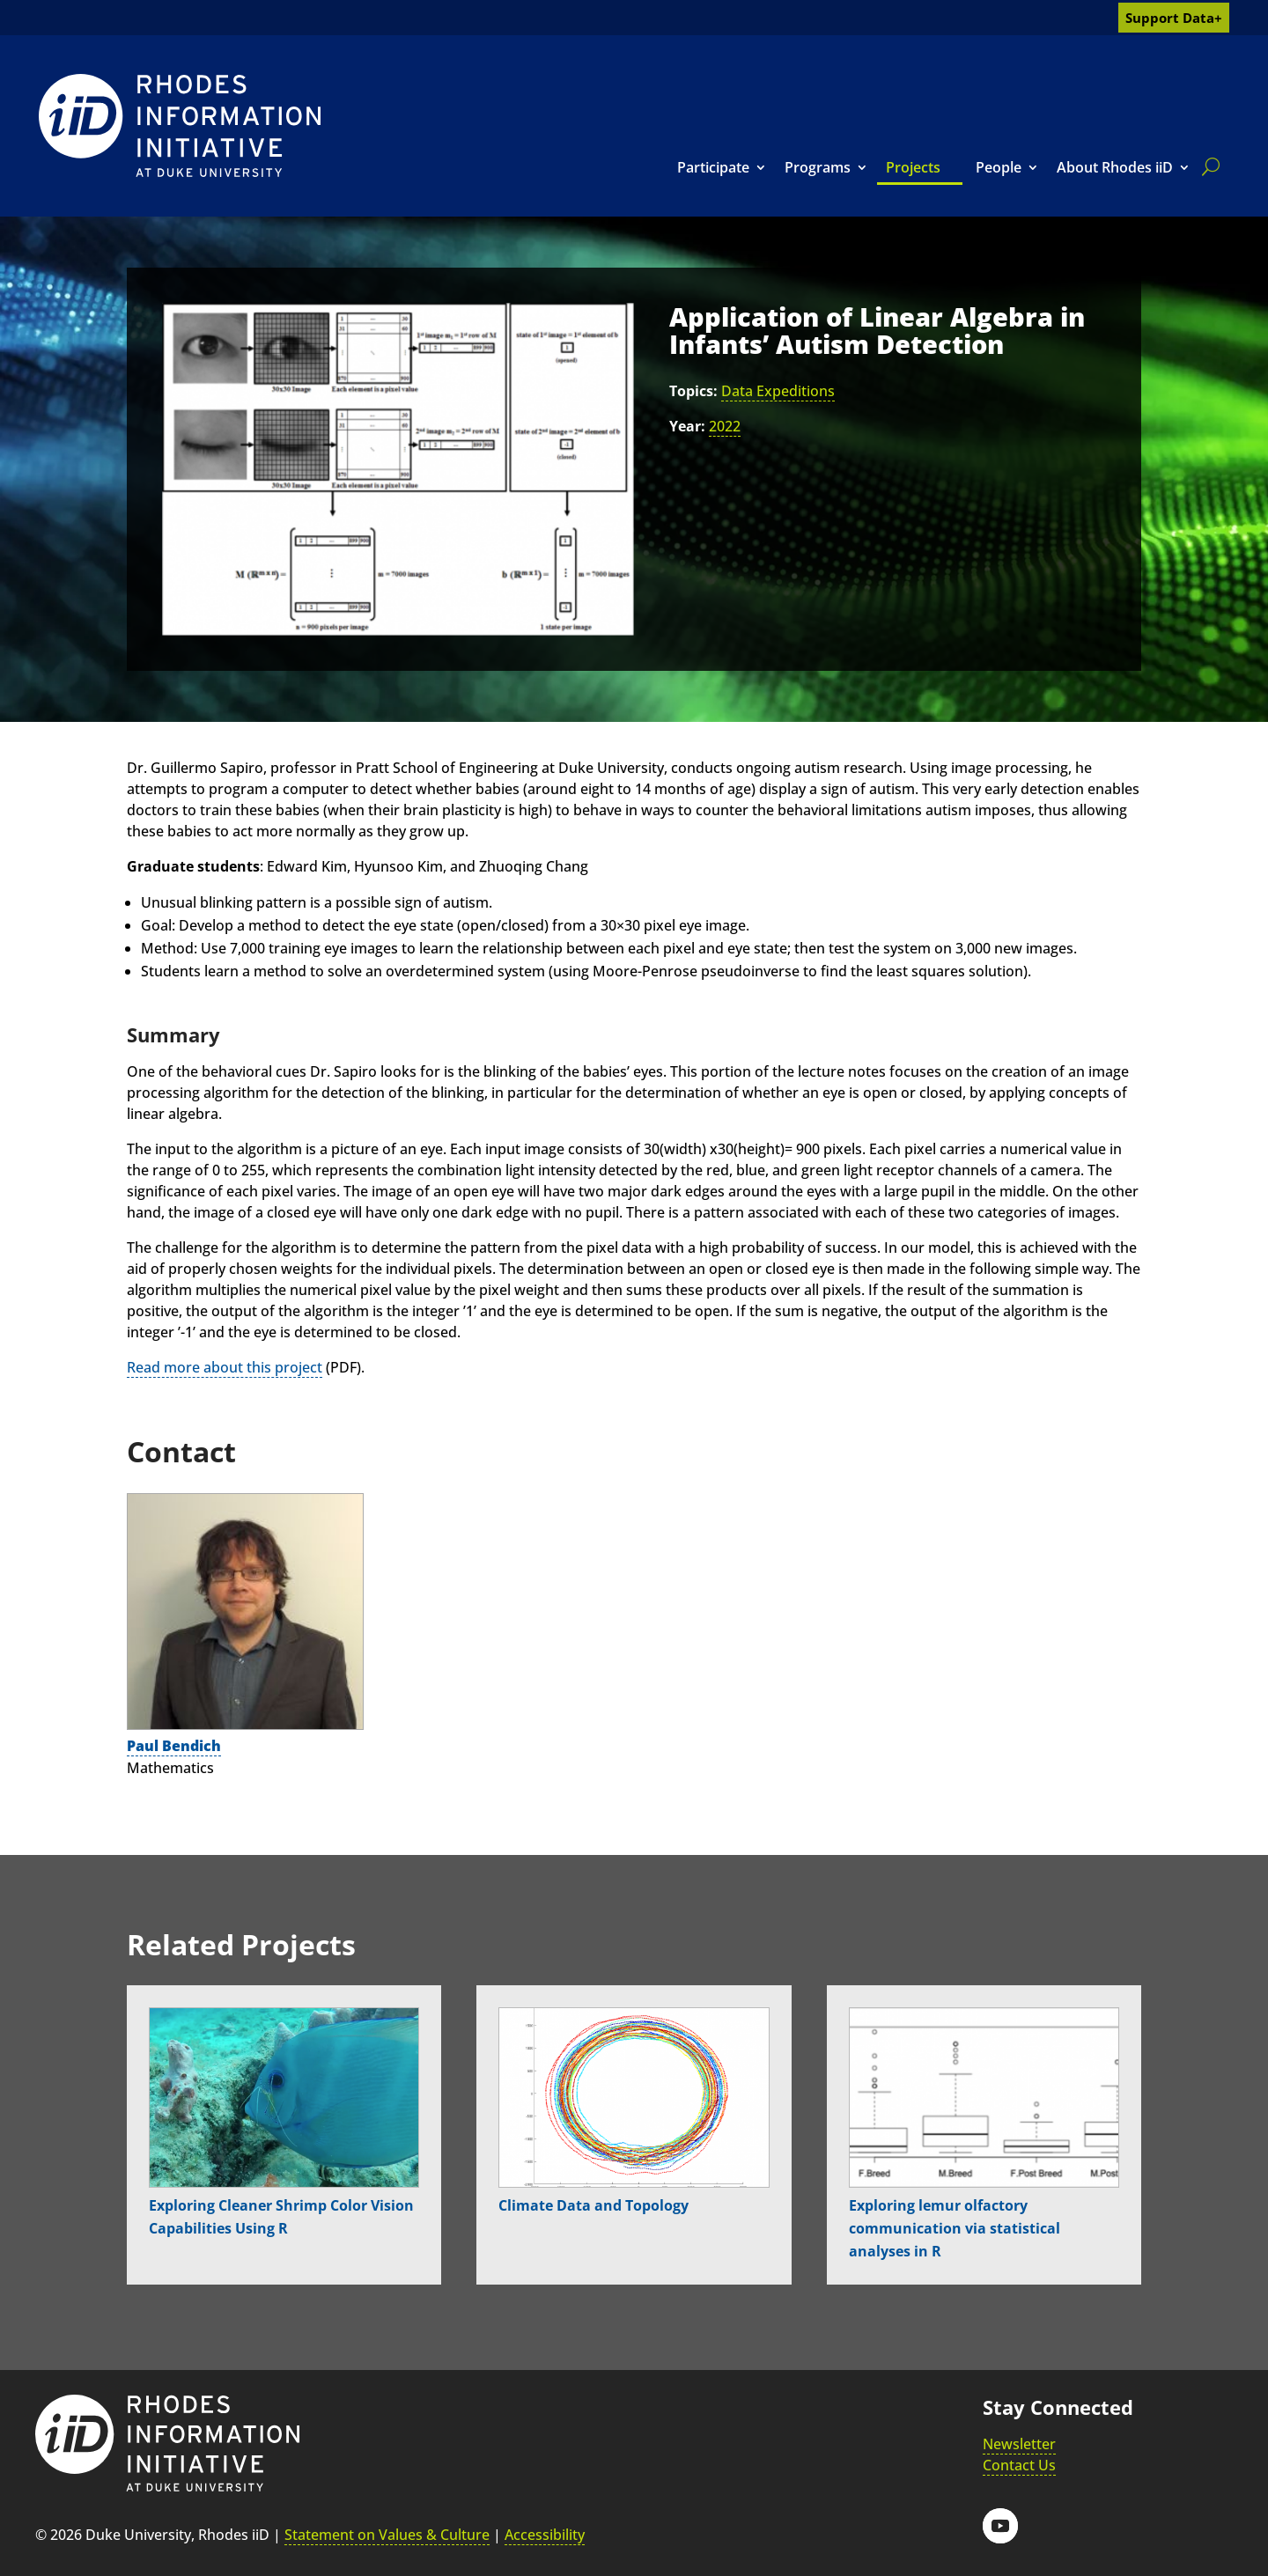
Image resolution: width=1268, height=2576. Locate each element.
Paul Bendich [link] (174, 1745)
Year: (687, 426)
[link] (180, 125)
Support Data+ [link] (1173, 17)
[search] (1207, 166)
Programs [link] (818, 167)
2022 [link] (725, 426)
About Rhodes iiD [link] (1115, 167)
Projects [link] (913, 167)
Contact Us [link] (1019, 2465)
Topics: (693, 391)
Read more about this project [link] (224, 1367)
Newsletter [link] (1019, 2444)
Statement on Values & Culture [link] (387, 2534)
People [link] (998, 167)
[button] (1000, 2525)
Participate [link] (713, 167)
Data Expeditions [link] (778, 391)
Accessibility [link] (545, 2534)
